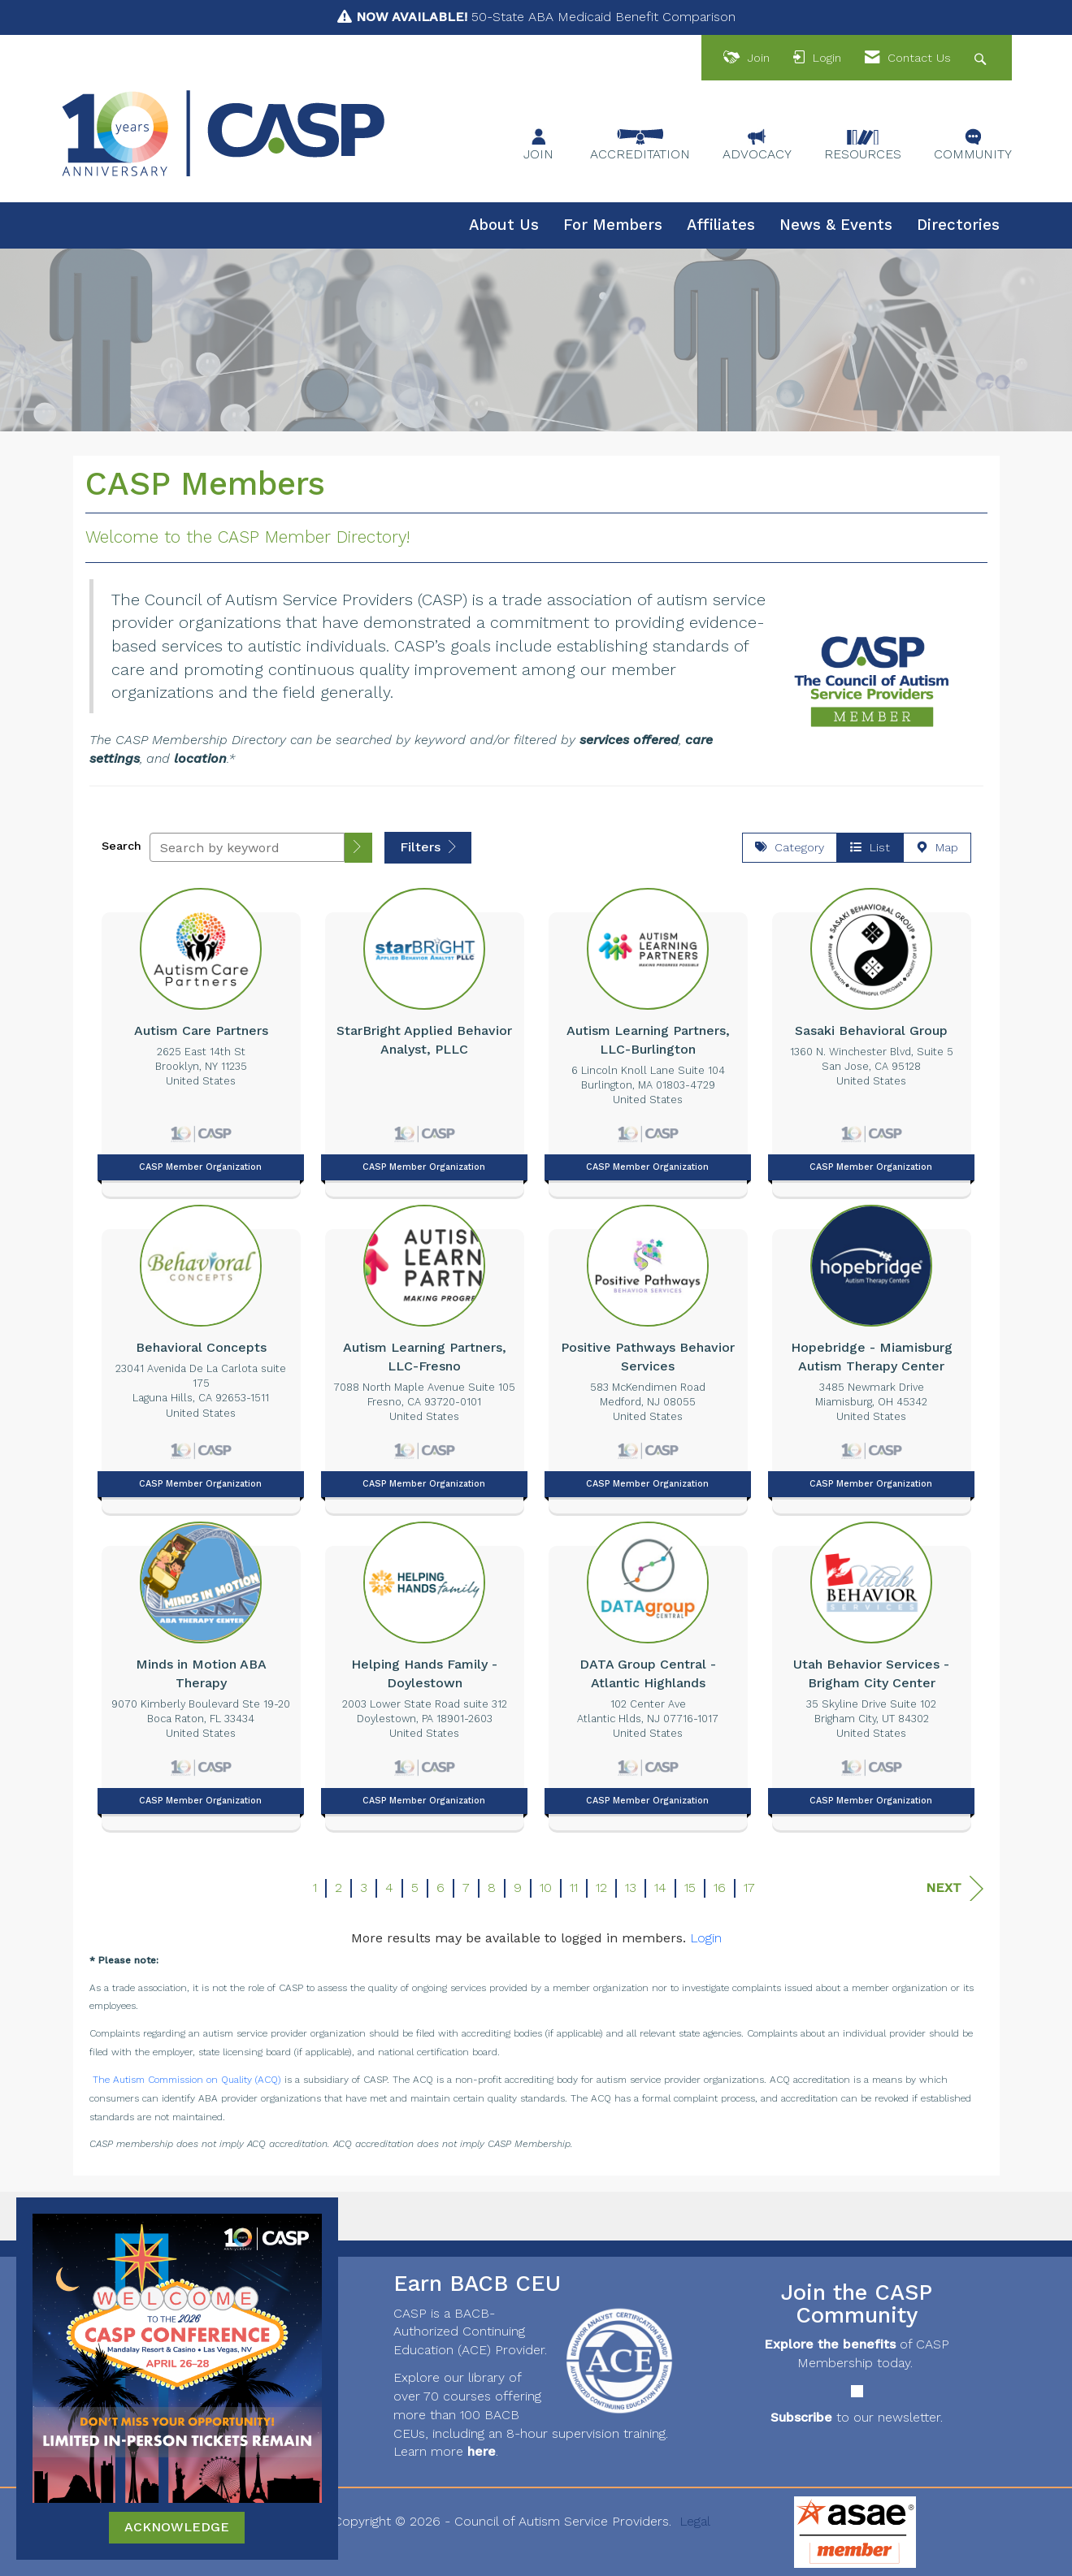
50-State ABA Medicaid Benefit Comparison (546, 16)
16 (720, 1887)
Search (121, 845)
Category (789, 847)
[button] (358, 848)
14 (660, 1887)
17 (749, 1887)
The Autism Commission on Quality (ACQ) (187, 2079)
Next (954, 1888)
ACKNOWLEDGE (176, 2527)
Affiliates (721, 225)
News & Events (835, 225)
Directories (958, 225)
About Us (504, 225)
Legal (694, 2521)
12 (601, 1887)
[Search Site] (982, 58)
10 (546, 1887)
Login (706, 1938)
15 (690, 1887)
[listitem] (201, 1038)
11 (574, 1887)
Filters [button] (428, 847)
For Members (612, 225)
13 (630, 1887)
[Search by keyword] (247, 847)
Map (937, 847)
